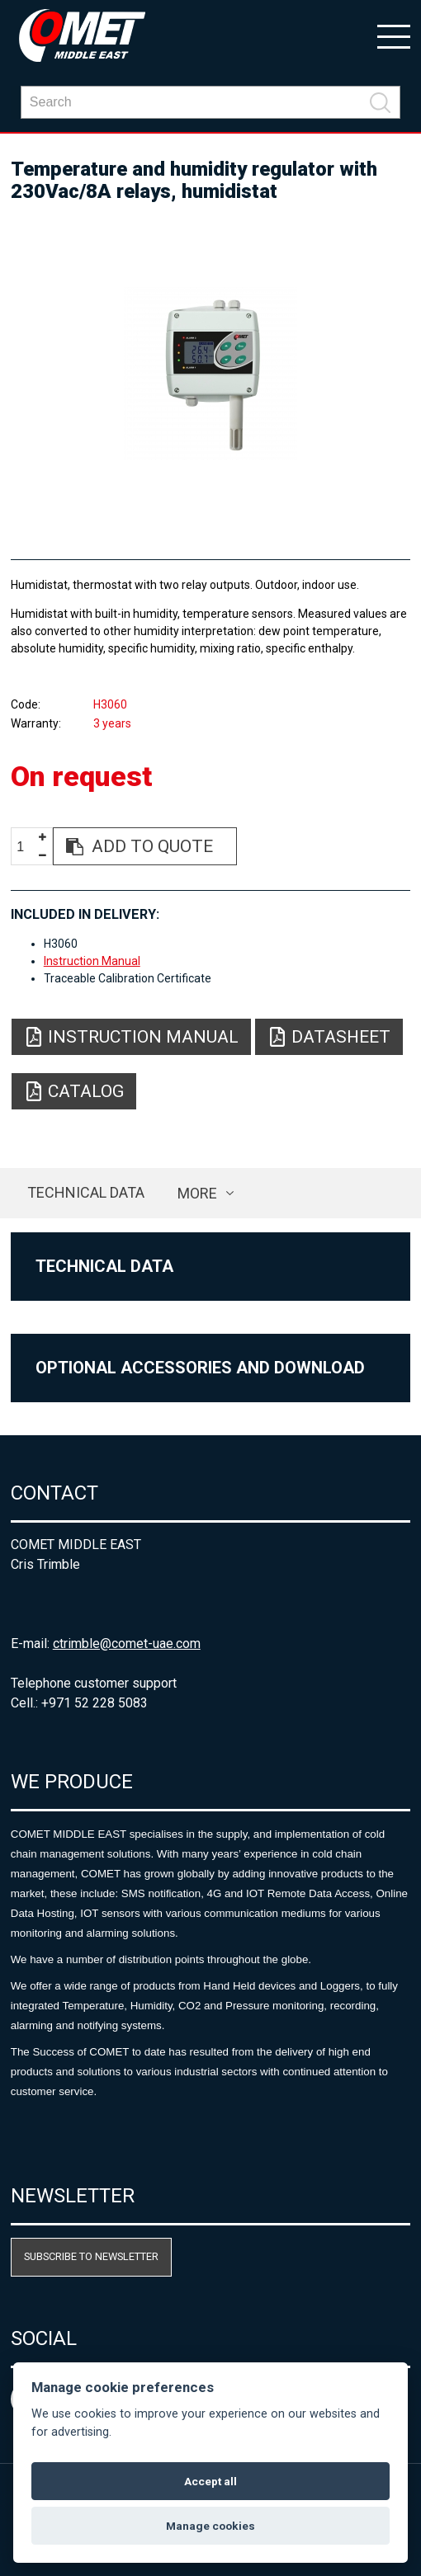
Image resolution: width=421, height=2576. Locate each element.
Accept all (210, 2481)
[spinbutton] (26, 847)
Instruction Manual (92, 961)
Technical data (85, 1192)
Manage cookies (210, 2525)
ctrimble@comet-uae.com (127, 1643)
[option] (211, 373)
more (197, 1193)
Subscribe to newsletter (91, 2256)
